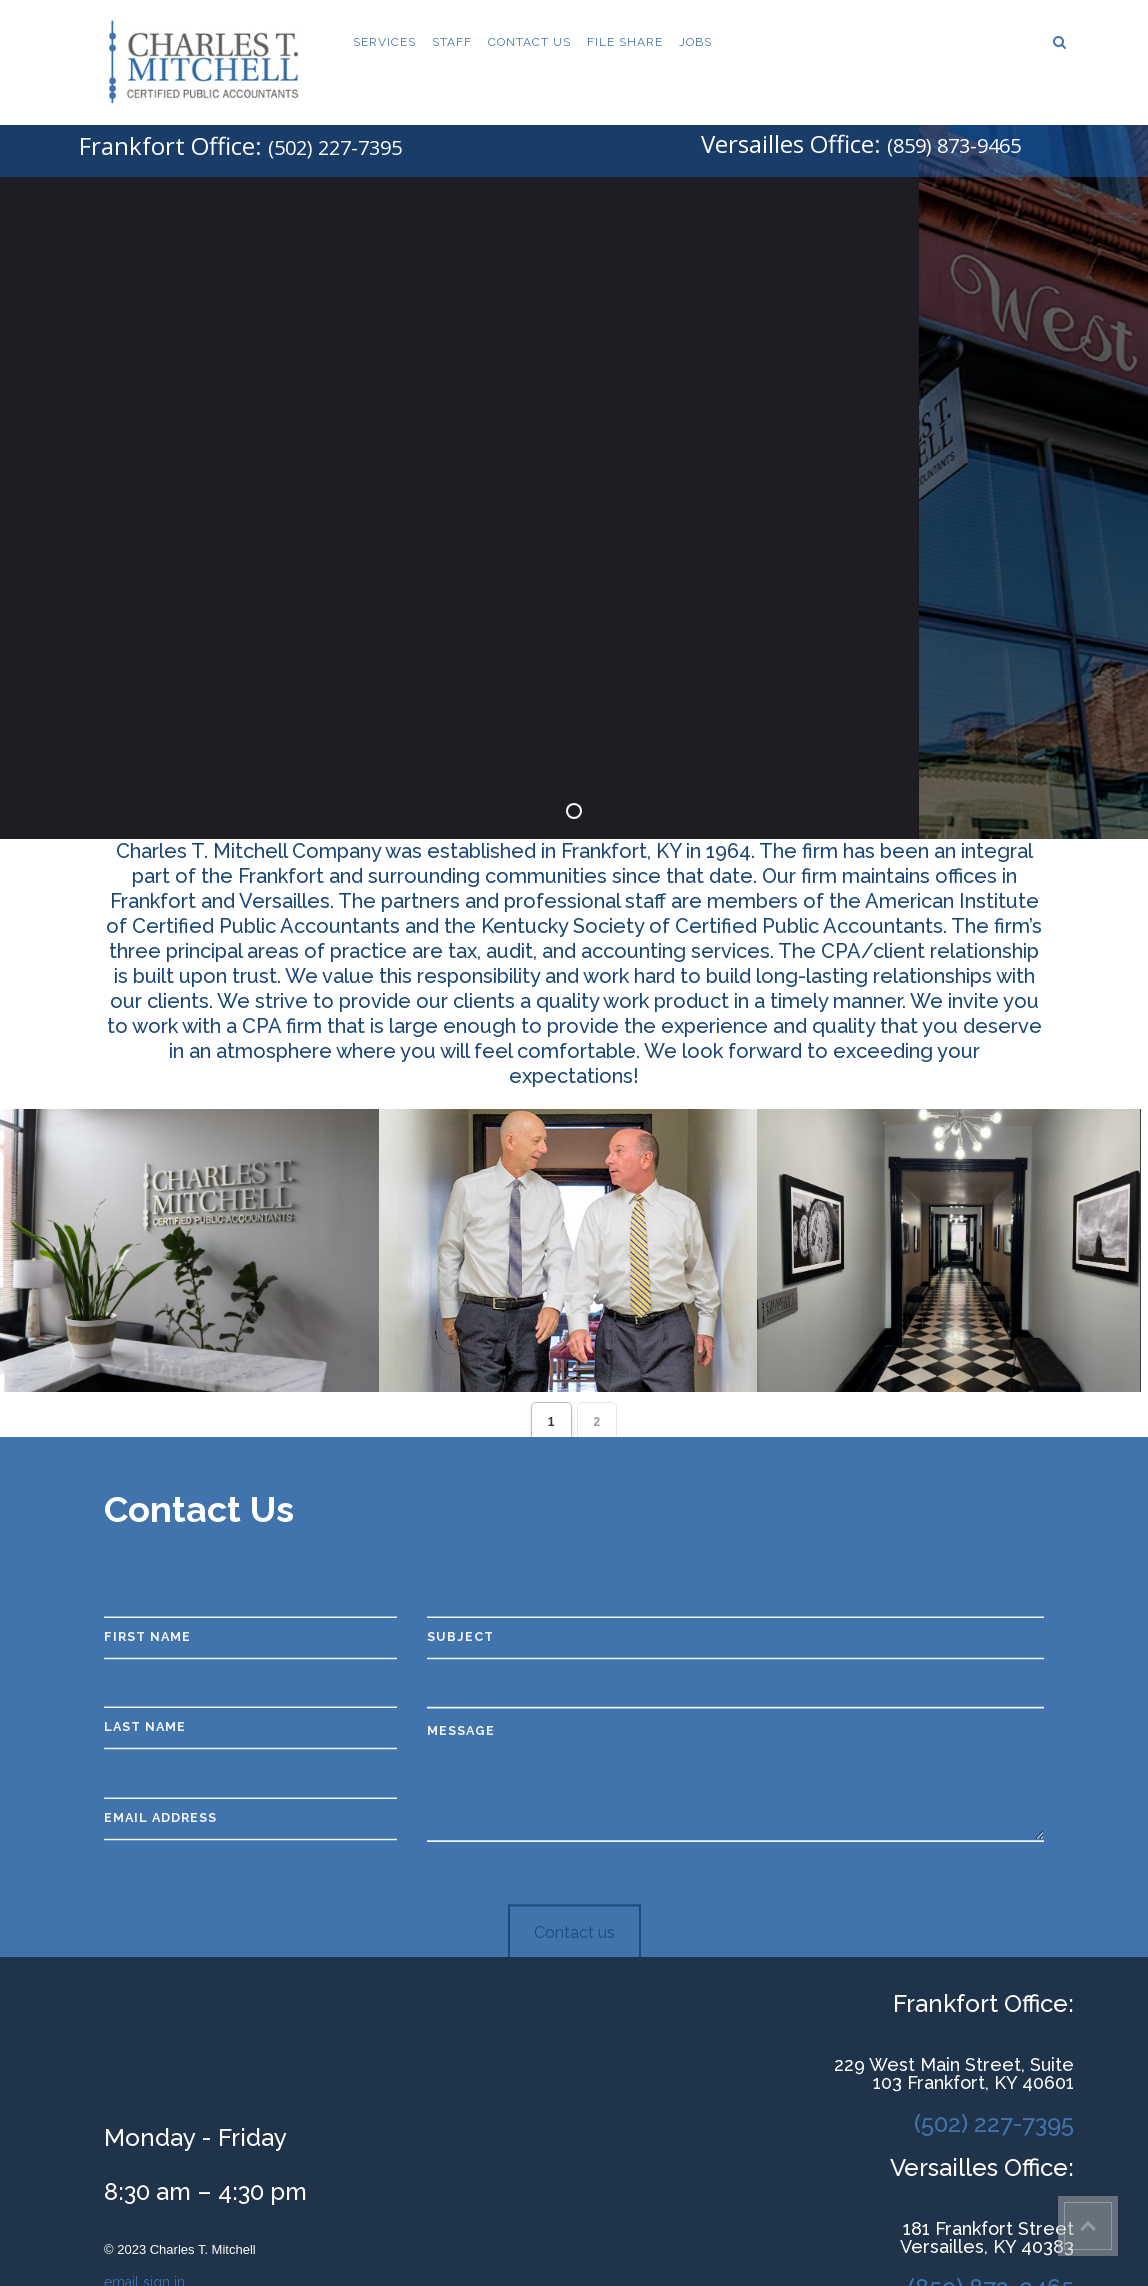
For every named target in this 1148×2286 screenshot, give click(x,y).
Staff (452, 42)
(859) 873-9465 (954, 145)
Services (384, 42)
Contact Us (529, 42)
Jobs (695, 42)
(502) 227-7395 (335, 147)
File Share (625, 42)
